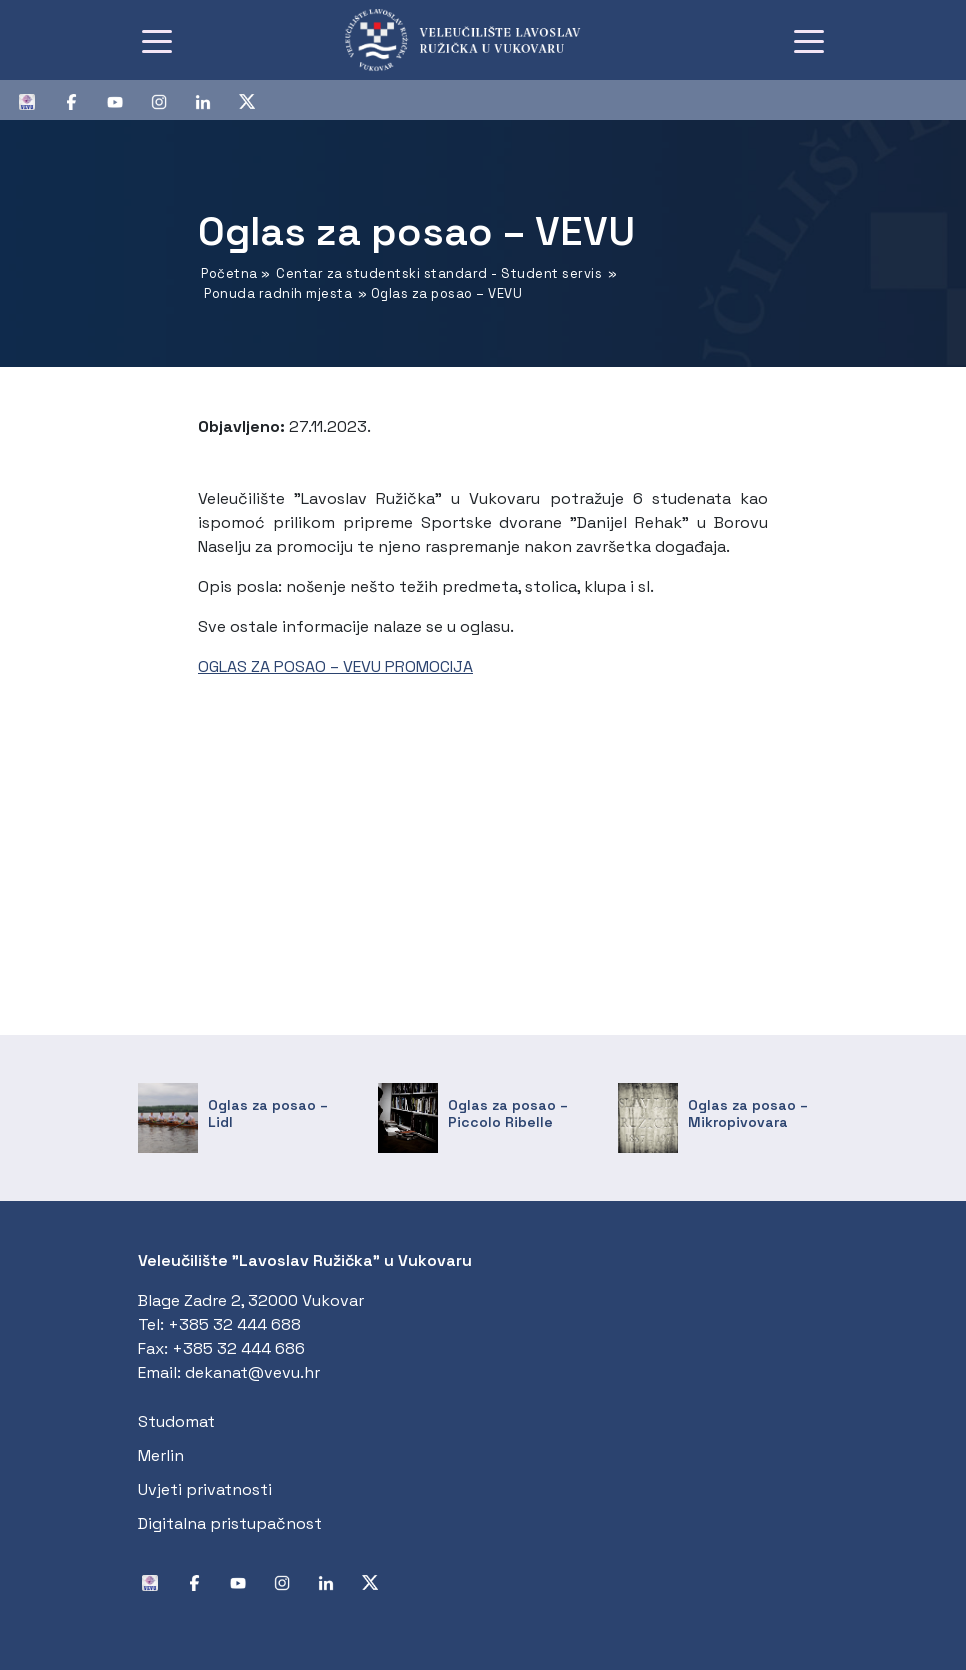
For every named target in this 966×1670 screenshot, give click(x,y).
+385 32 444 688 (234, 1324)
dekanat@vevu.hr (252, 1372)
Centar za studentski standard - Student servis (439, 273)
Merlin (161, 1455)
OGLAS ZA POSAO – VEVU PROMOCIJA (335, 666)
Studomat (176, 1421)
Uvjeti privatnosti (205, 1489)
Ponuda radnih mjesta (278, 293)
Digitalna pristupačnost (230, 1523)
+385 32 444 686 (238, 1348)
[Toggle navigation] (157, 40)
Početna (229, 273)
